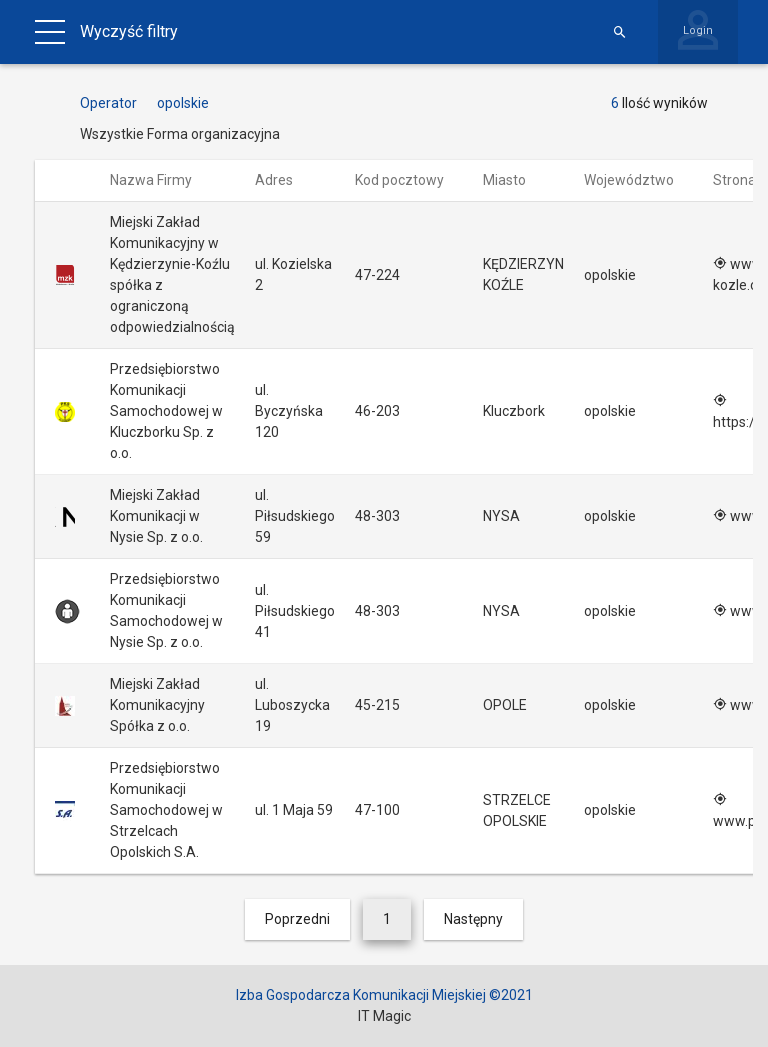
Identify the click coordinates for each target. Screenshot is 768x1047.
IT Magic (384, 1016)
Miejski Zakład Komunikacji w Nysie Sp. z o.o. (156, 516)
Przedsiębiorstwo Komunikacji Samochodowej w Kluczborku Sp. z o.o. (166, 411)
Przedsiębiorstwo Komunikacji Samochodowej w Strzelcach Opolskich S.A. (166, 810)
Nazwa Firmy (160, 180)
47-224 (377, 275)
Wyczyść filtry (129, 31)
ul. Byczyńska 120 (289, 411)
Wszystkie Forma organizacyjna (180, 134)
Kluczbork (514, 411)
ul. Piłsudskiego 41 (295, 611)
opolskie (610, 275)
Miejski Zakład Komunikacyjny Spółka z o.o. (157, 705)
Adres (283, 180)
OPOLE (505, 705)
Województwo (638, 180)
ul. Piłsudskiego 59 (295, 516)
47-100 (377, 810)
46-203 (377, 411)
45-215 (377, 705)
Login (698, 30)
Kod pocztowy (409, 180)
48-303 (377, 516)
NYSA (501, 516)
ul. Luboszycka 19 (292, 705)
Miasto (514, 180)
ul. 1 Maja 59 (294, 810)
